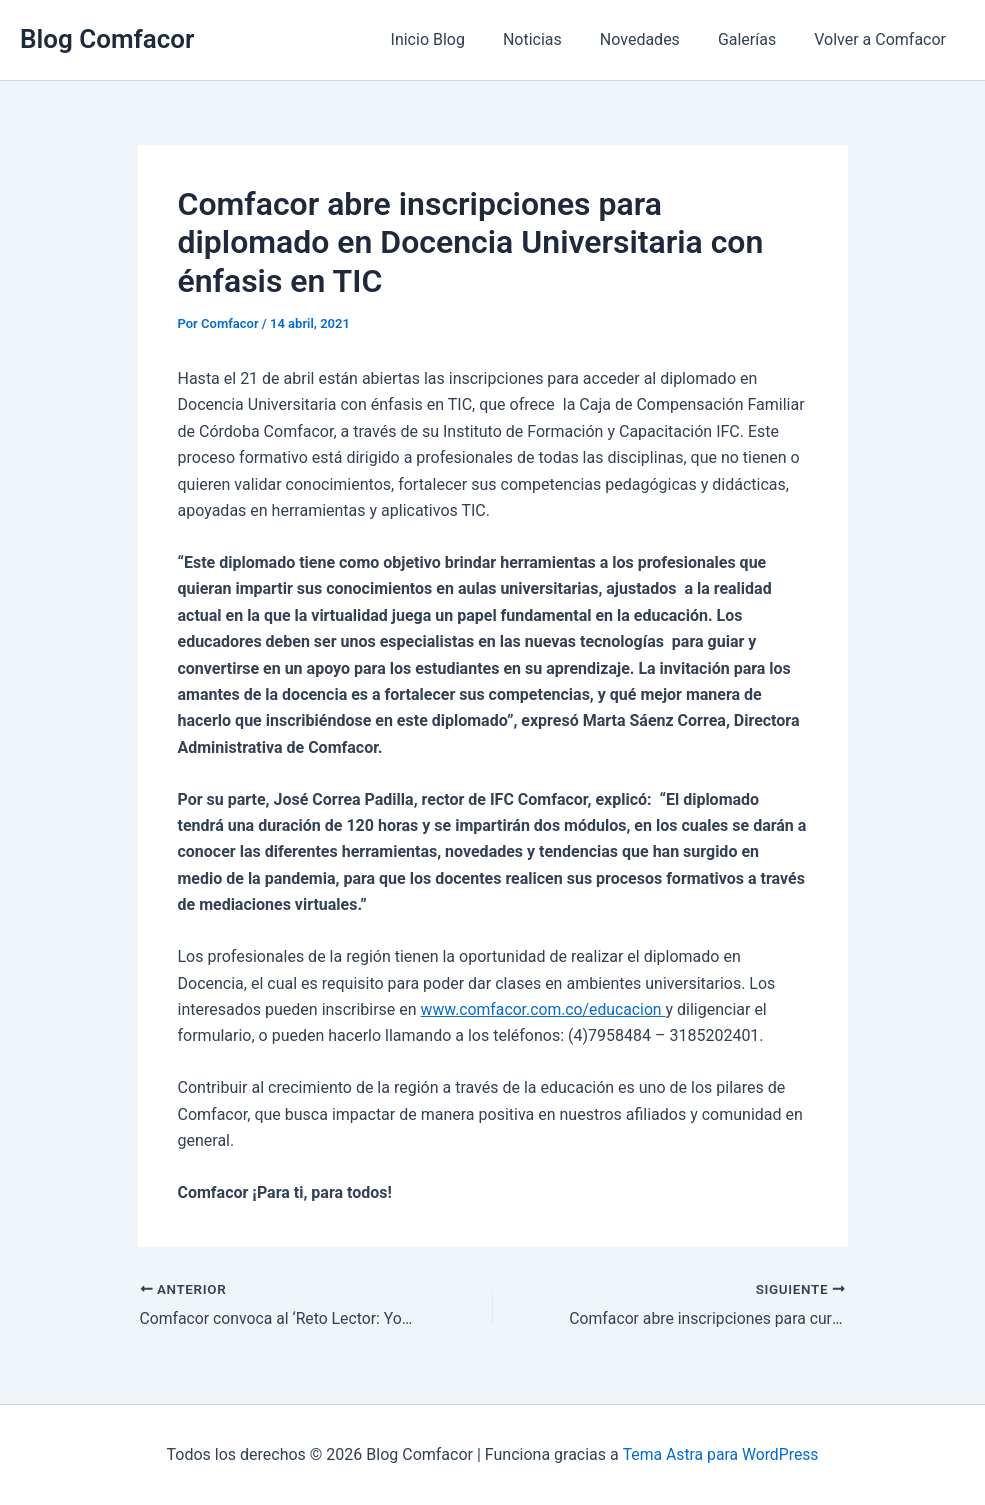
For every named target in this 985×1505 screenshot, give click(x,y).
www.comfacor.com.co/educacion (545, 1009)
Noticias (553, 39)
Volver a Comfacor (883, 39)
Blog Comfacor (107, 39)
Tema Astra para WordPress (720, 1454)
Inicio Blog (455, 39)
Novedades (655, 39)
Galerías (756, 39)
